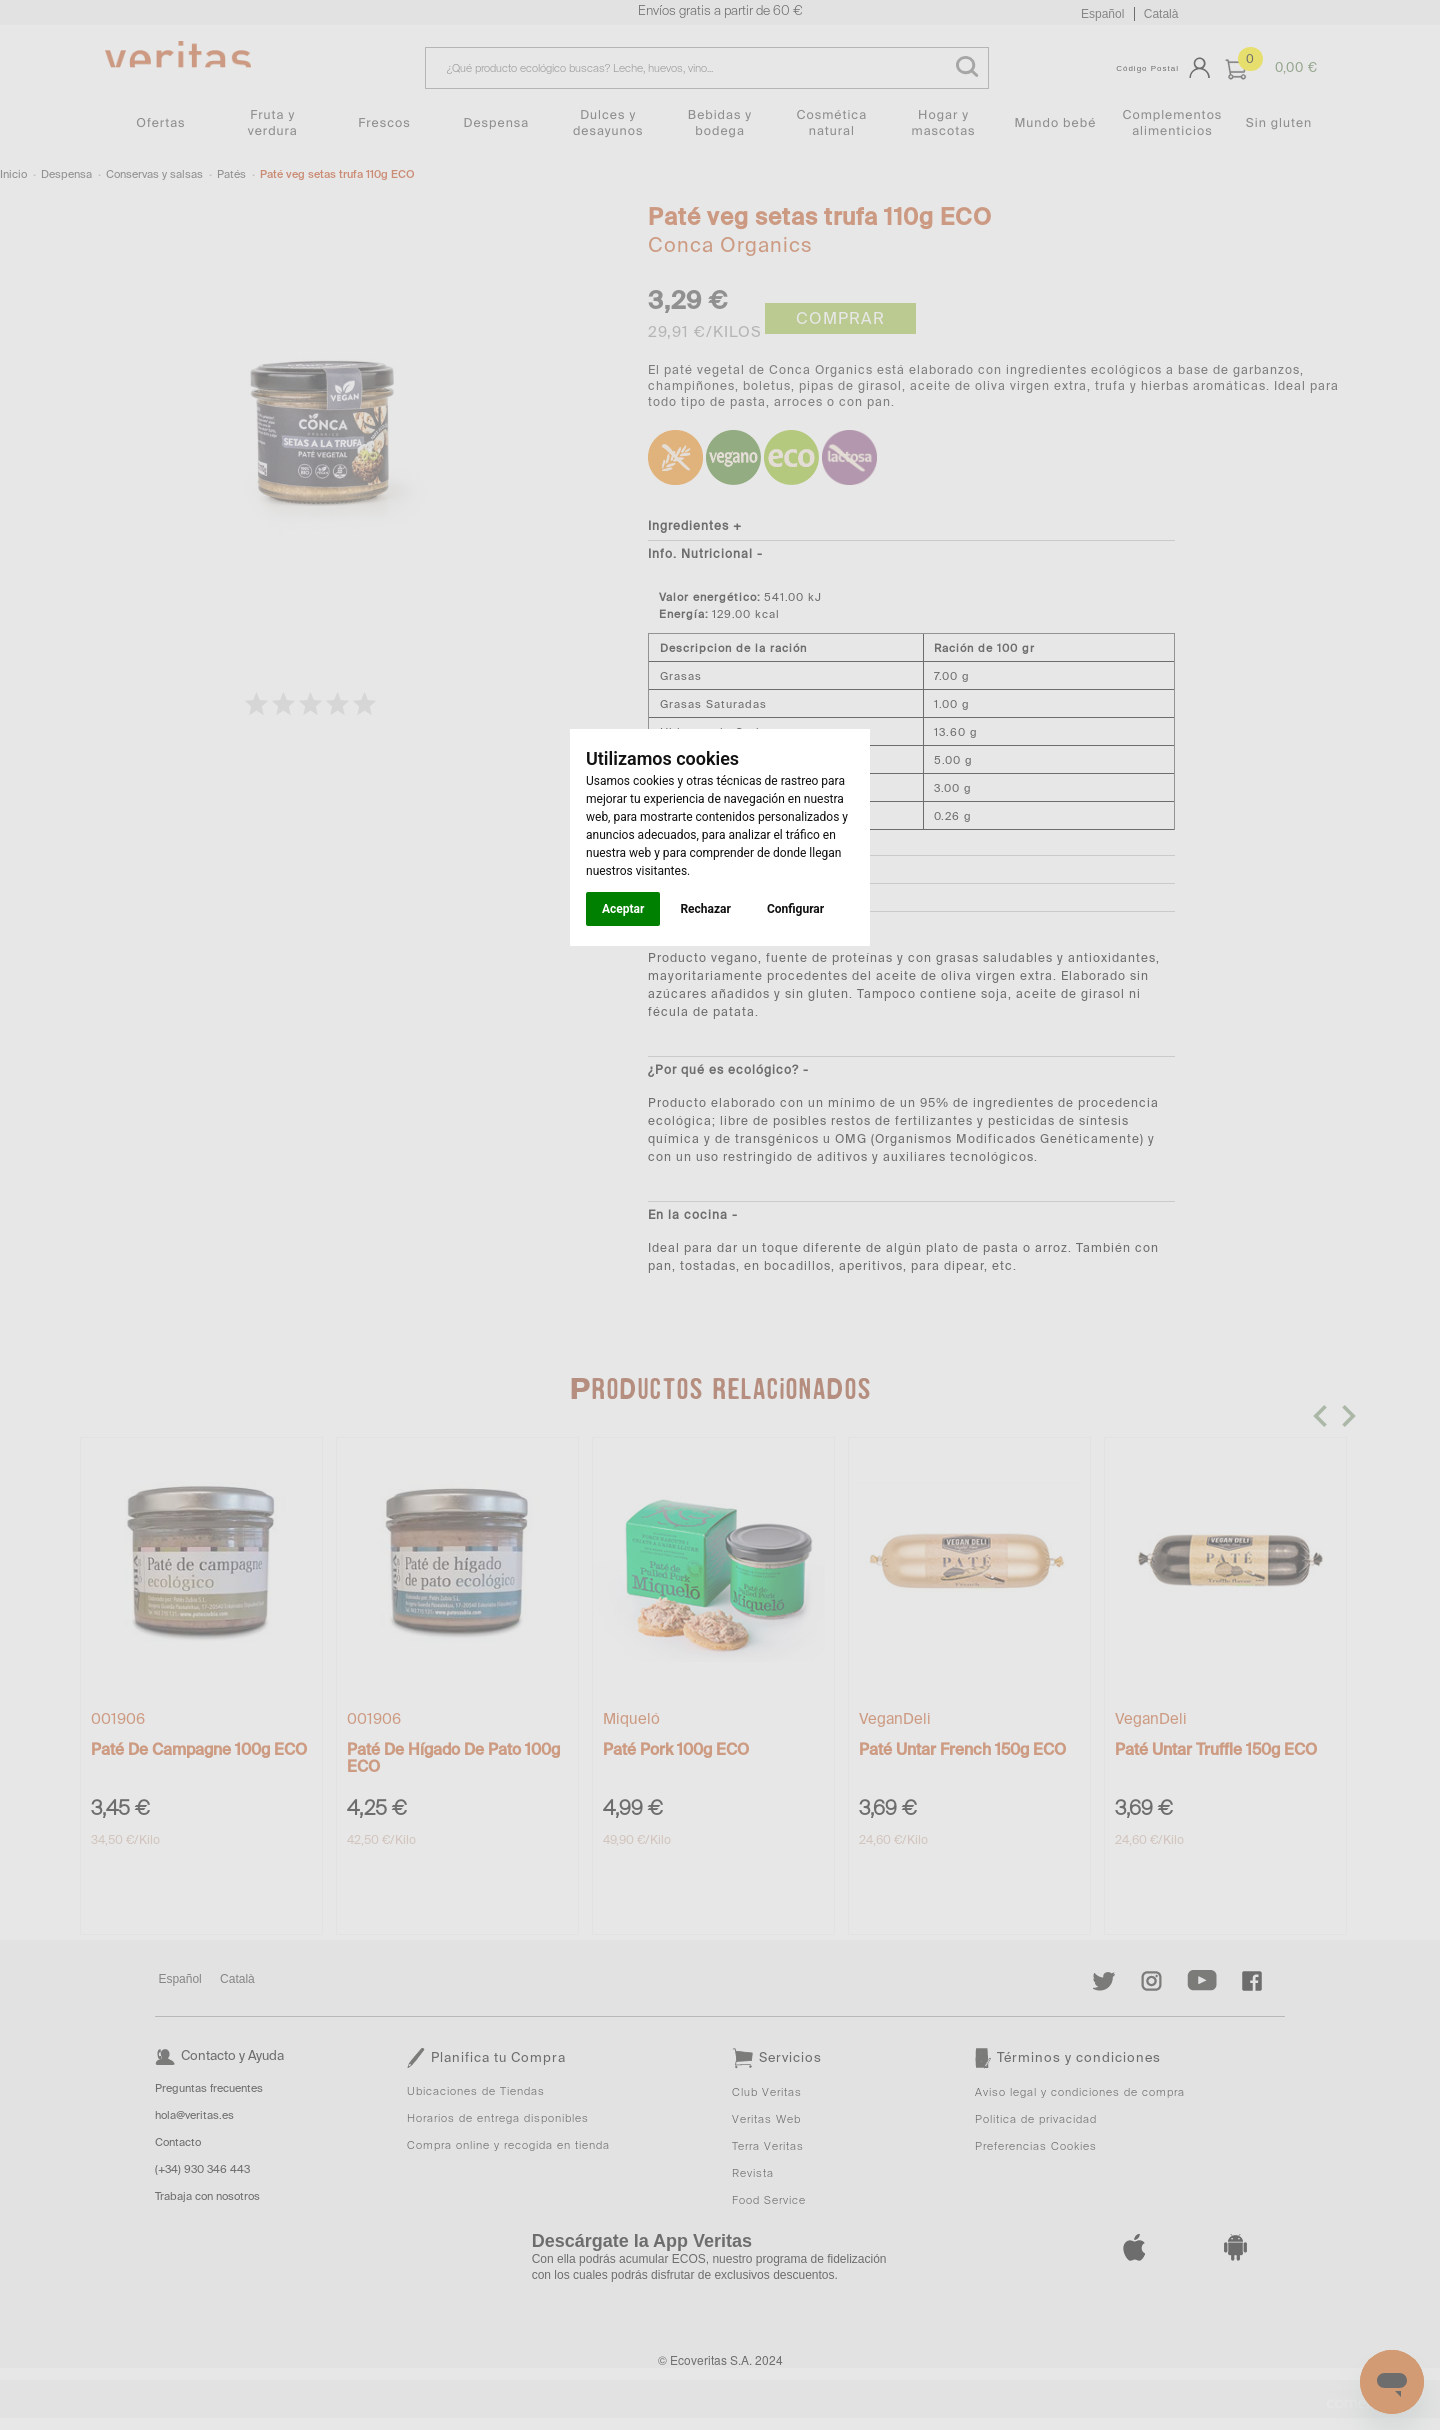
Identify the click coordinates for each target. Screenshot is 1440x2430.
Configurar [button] (795, 909)
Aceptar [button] (623, 909)
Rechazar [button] (705, 909)
